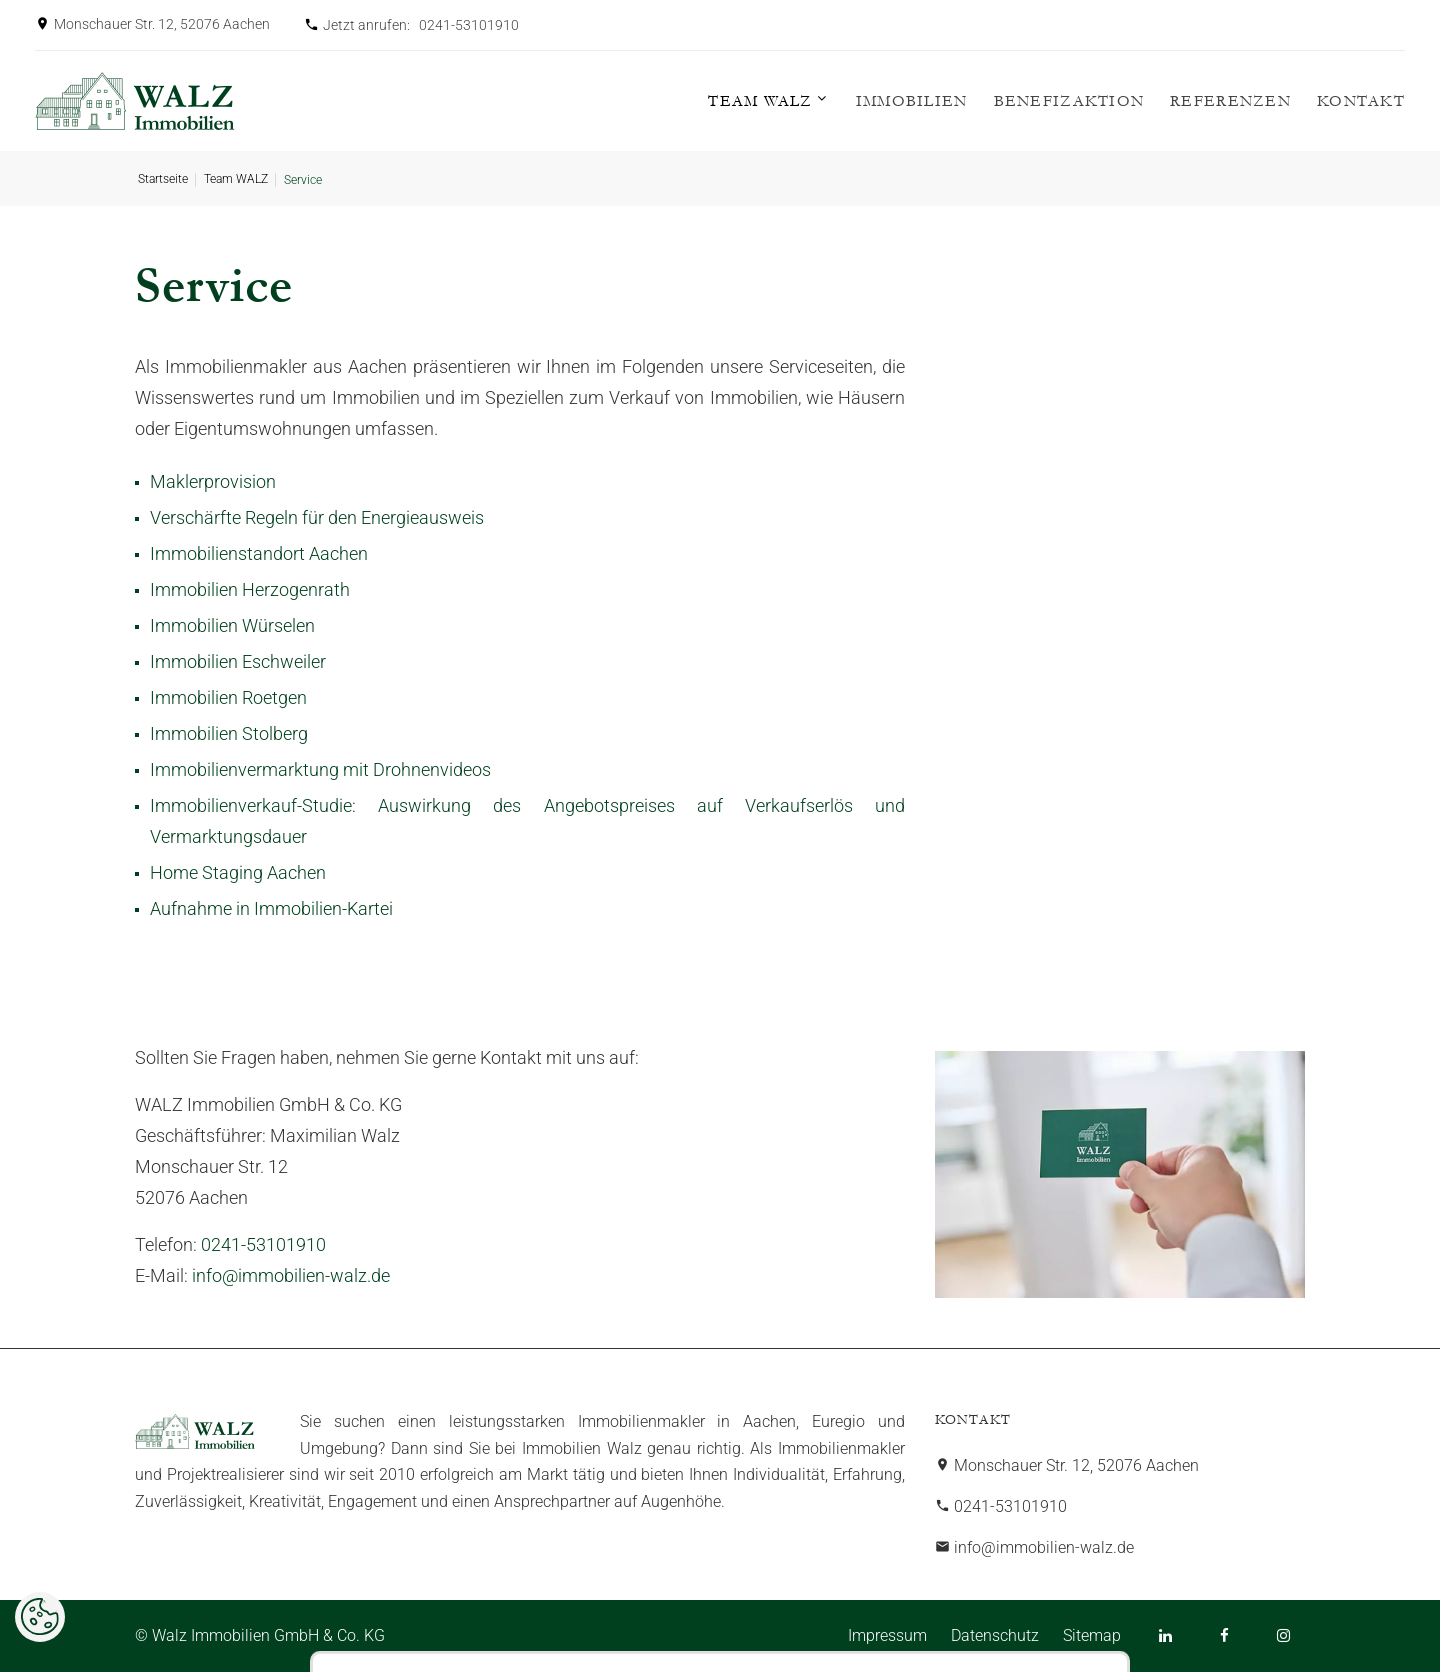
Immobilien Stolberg (229, 733)
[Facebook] (1224, 1635)
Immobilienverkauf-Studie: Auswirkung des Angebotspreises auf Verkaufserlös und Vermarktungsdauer (527, 821)
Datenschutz (995, 1635)
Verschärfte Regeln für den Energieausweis (317, 517)
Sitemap (1092, 1635)
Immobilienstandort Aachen (259, 553)
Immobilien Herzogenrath (250, 589)
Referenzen (1230, 101)
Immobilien (912, 101)
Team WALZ (760, 101)
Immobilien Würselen (232, 625)
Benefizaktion (1069, 101)
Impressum (887, 1635)
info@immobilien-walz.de (291, 1275)
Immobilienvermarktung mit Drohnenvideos (320, 769)
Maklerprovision (213, 481)
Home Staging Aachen (238, 872)
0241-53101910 (469, 25)
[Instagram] (1283, 1635)
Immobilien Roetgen (228, 697)
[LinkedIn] (1165, 1635)
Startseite (163, 179)
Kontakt (1361, 101)
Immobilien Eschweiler (238, 661)
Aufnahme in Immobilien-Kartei (271, 908)
